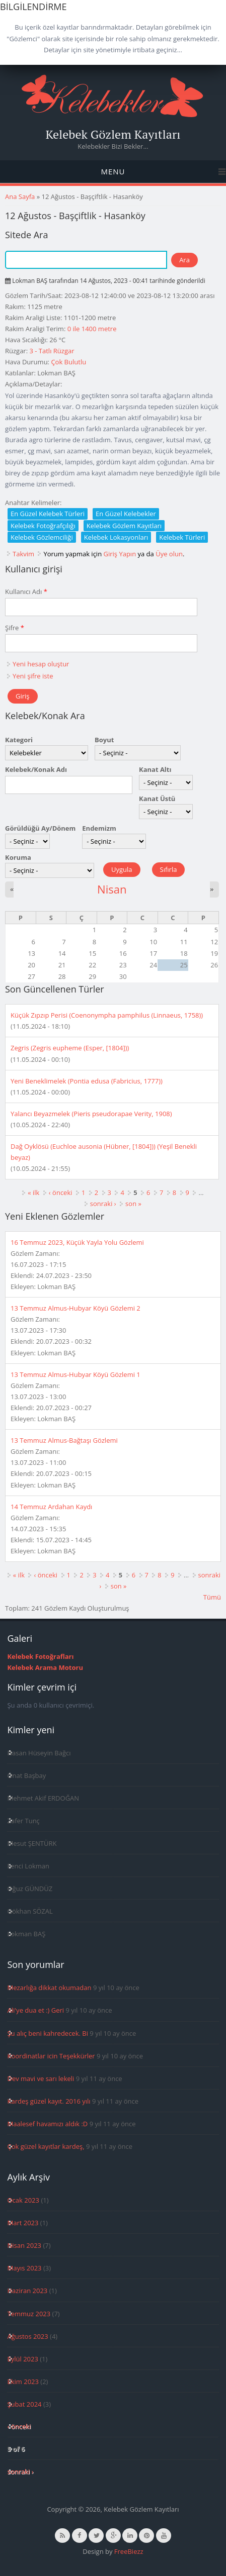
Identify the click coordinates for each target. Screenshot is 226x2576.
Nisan (112, 889)
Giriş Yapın (120, 553)
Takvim (23, 553)
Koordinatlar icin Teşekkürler (51, 2055)
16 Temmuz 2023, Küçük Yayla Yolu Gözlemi (77, 1242)
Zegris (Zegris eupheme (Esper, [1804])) (70, 1047)
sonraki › (103, 1203)
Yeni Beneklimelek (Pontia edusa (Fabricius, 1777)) (87, 1080)
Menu (113, 171)
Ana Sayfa (20, 196)
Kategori (19, 739)
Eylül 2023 (22, 2358)
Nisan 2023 (24, 2245)
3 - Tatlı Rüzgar (51, 350)
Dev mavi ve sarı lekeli (40, 2078)
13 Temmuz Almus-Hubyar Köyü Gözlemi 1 (75, 1374)
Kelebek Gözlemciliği (42, 537)
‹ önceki (60, 1192)
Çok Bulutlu (68, 361)
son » (133, 1203)
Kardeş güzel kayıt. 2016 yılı (48, 2101)
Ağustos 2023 (27, 2336)
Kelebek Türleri (182, 537)
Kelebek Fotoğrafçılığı (43, 525)
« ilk (33, 1192)
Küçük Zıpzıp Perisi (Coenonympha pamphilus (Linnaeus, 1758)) (107, 1015)
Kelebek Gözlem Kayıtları (113, 134)
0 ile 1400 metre (92, 328)
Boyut (104, 739)
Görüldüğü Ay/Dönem (40, 828)
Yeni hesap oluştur (41, 663)
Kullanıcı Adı (26, 591)
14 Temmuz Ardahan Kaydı (51, 1506)
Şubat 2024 (24, 2404)
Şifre (14, 627)
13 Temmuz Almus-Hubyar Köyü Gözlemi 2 (75, 1308)
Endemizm (99, 828)
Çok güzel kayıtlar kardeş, (45, 2146)
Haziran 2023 (27, 2290)
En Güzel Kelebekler (126, 513)
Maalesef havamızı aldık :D (47, 2123)
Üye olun (169, 553)
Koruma (18, 857)
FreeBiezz (128, 2551)
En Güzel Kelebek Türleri (48, 513)
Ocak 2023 (23, 2200)
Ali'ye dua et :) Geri (35, 2010)
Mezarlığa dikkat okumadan (49, 1987)
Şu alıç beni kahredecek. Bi (47, 2033)
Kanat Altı (155, 769)
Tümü (212, 1597)
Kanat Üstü (157, 798)
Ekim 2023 (22, 2381)
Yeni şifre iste (33, 675)
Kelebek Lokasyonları (116, 537)
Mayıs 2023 (24, 2267)
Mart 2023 (22, 2222)
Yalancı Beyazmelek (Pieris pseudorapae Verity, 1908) (91, 1113)
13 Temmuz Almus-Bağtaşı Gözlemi (64, 1440)
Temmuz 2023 (28, 2313)
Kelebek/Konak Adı (36, 769)
